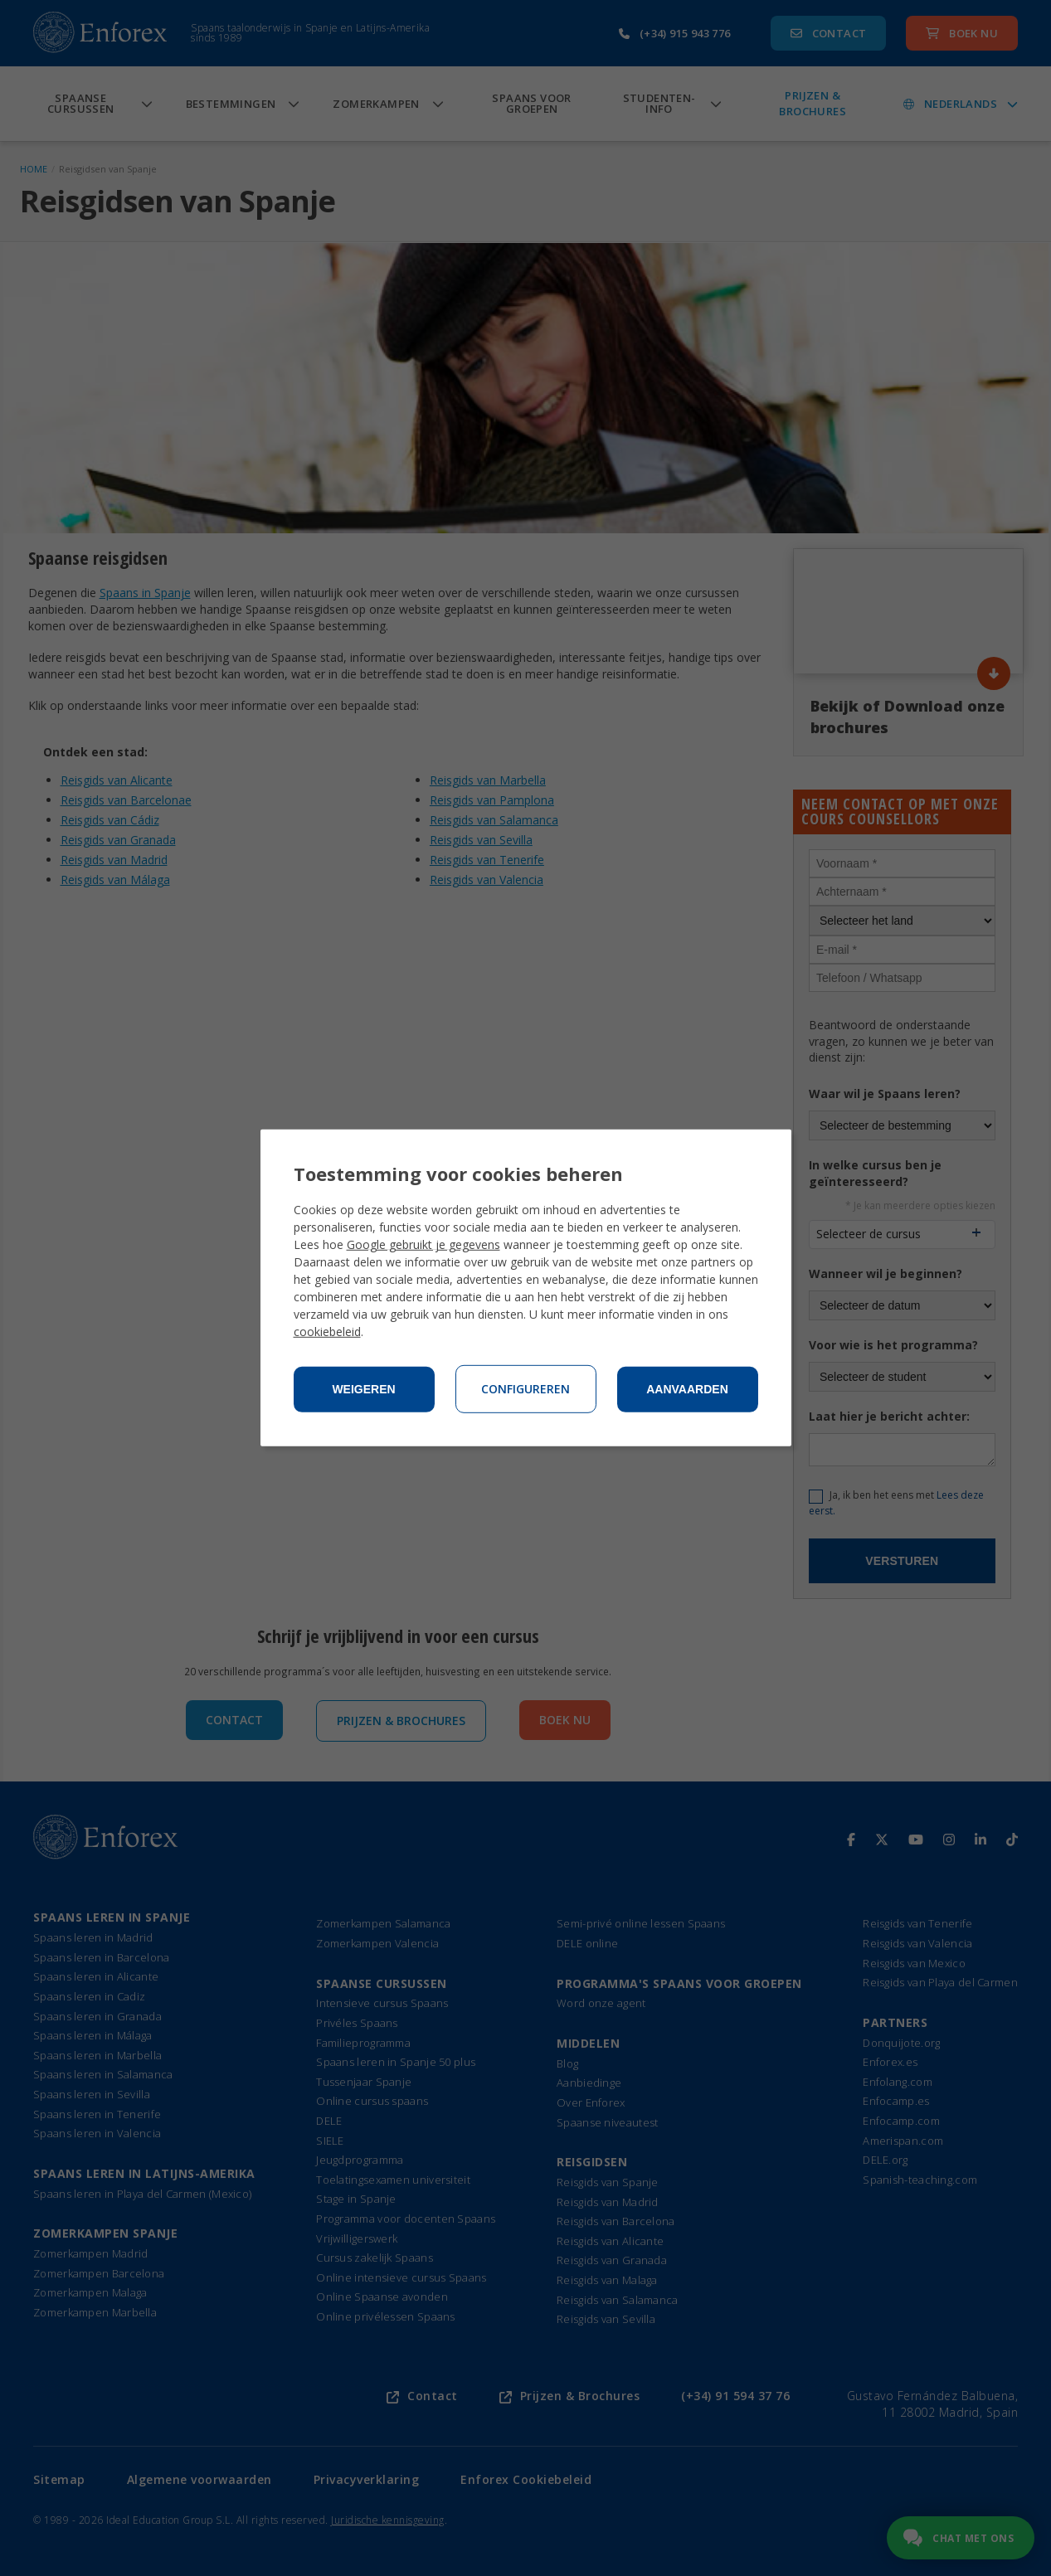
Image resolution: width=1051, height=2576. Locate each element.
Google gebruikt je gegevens (423, 1244)
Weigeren (363, 1389)
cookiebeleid (327, 1331)
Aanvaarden (687, 1389)
